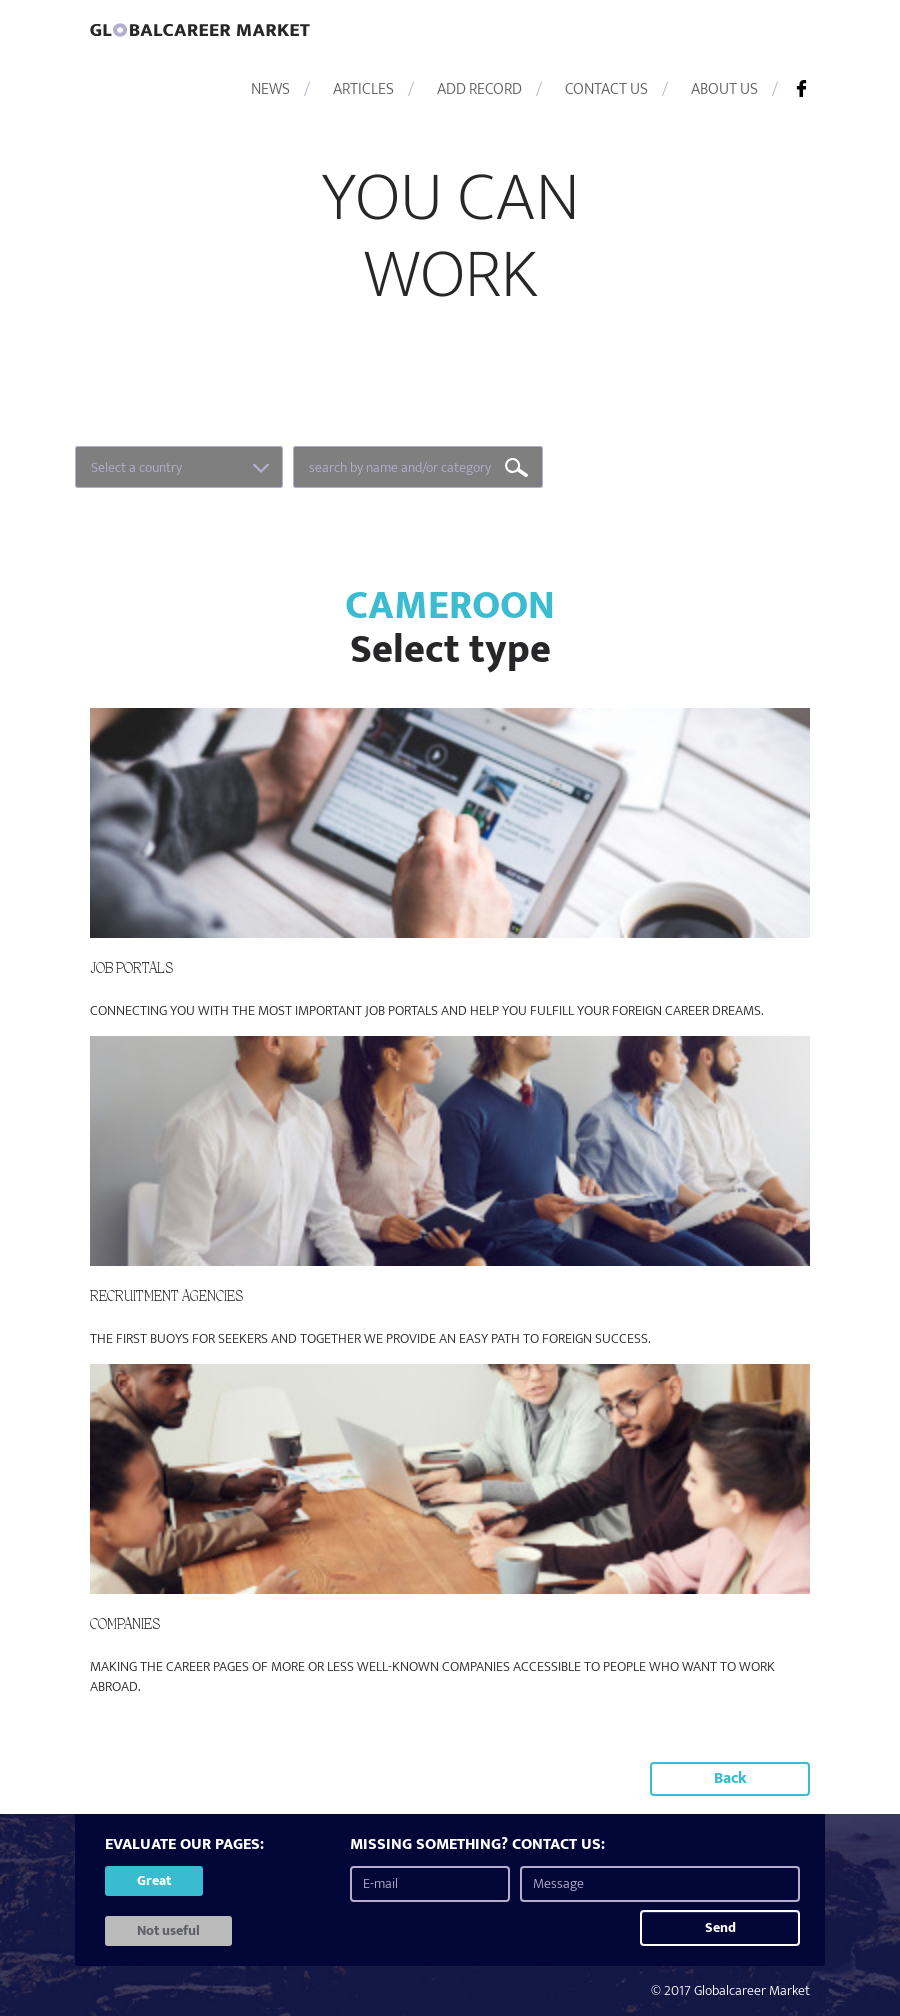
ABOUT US (724, 89)
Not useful (168, 1930)
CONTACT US (606, 89)
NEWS (270, 89)
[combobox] (179, 467)
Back (730, 1778)
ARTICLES (363, 89)
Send (720, 1927)
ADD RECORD (479, 89)
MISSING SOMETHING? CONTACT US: (477, 1845)
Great (154, 1880)
